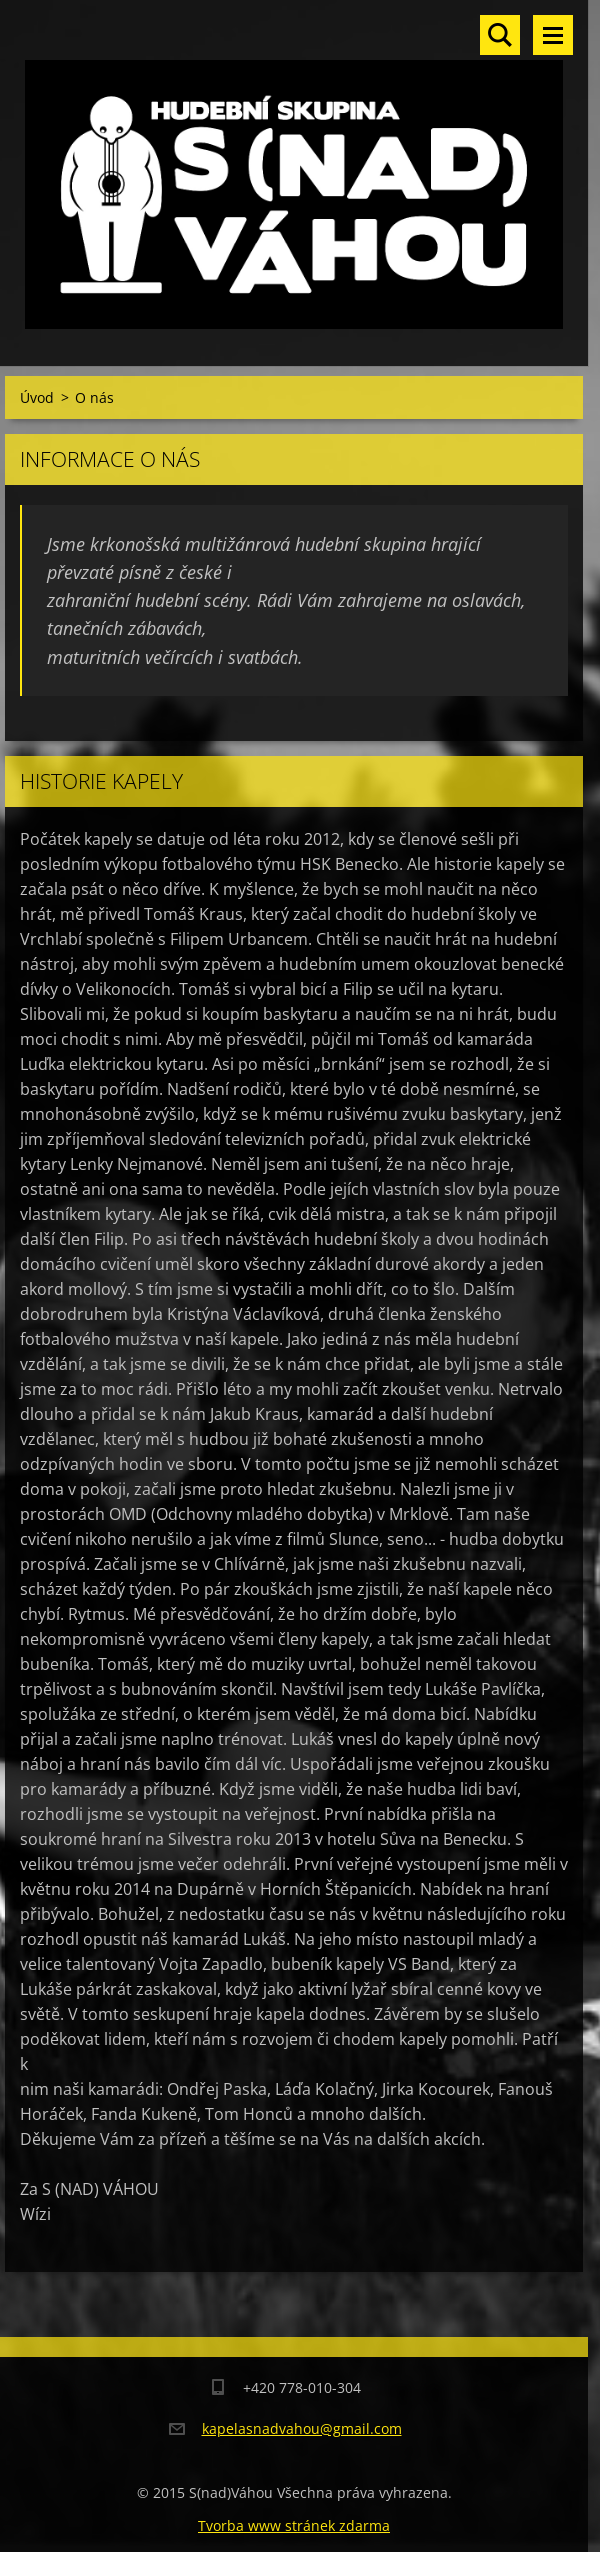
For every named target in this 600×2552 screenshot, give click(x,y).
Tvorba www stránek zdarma (294, 2525)
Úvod (37, 397)
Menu (553, 35)
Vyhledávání (500, 35)
